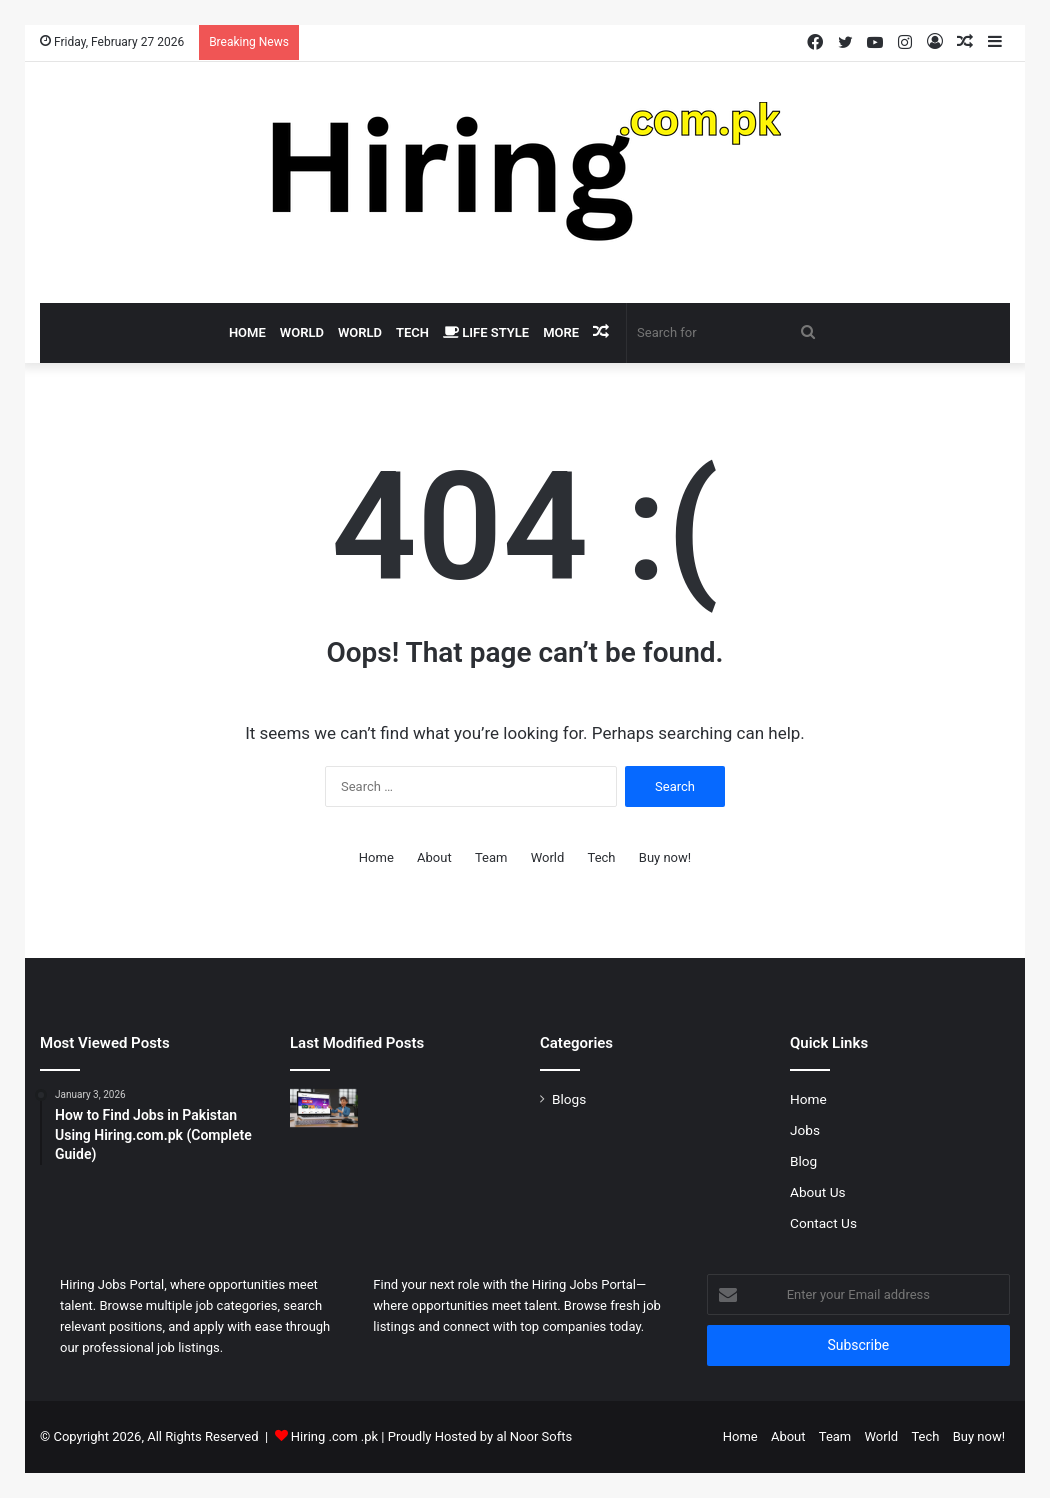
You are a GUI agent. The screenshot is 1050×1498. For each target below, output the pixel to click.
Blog (803, 1161)
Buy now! (665, 857)
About (434, 857)
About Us (818, 1192)
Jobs (805, 1130)
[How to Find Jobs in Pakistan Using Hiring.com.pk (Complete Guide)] (324, 1108)
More (561, 332)
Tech (412, 332)
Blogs (569, 1099)
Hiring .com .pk (334, 1436)
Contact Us (823, 1223)
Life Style (486, 332)
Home (247, 332)
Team (491, 857)
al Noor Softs (534, 1436)
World (302, 332)
